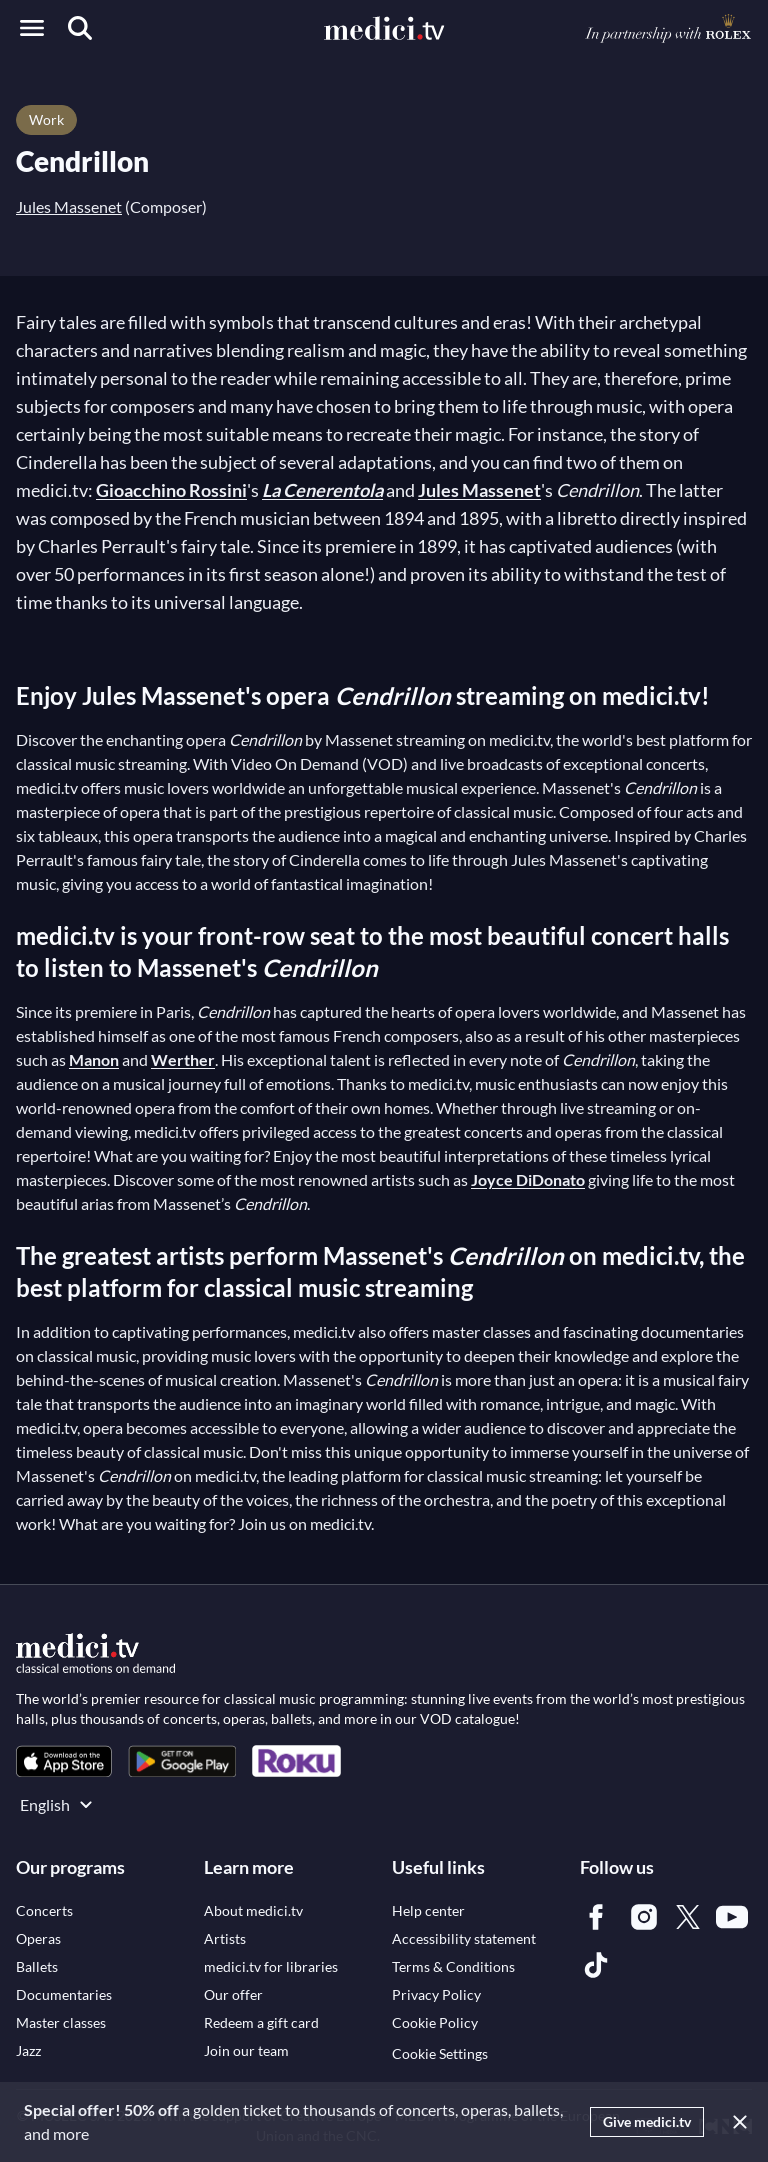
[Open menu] (32, 28)
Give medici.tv (647, 2121)
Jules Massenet (69, 206)
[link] (64, 1761)
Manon (94, 1059)
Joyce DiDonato (528, 1179)
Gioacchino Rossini (171, 490)
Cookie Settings (440, 2053)
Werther (183, 1059)
